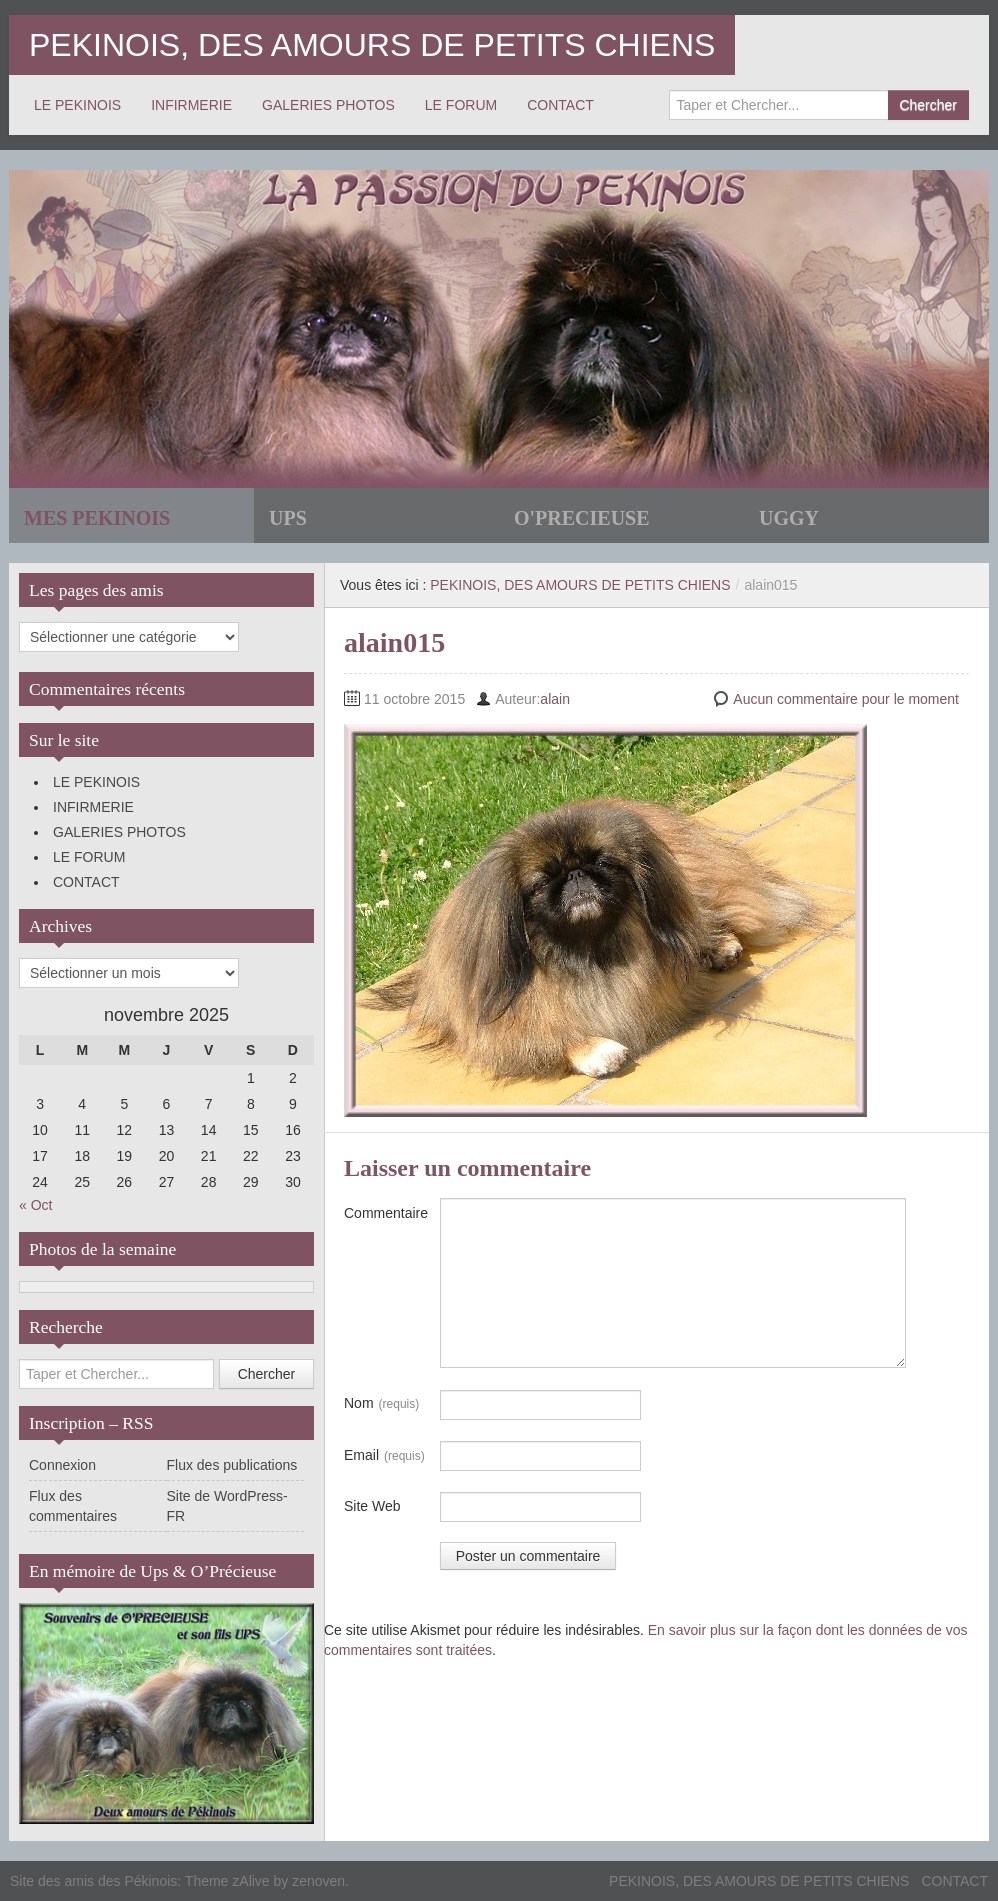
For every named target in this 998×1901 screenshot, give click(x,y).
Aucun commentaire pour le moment (846, 699)
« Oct (35, 1205)
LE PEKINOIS (77, 105)
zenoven (318, 1881)
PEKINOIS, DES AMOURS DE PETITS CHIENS (372, 45)
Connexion (62, 1465)
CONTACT (560, 105)
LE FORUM (461, 105)
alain (555, 699)
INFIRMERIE (191, 105)
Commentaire (386, 1213)
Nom (381, 1404)
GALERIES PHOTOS (328, 105)
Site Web (372, 1506)
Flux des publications (232, 1465)
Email (384, 1456)
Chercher (928, 105)
